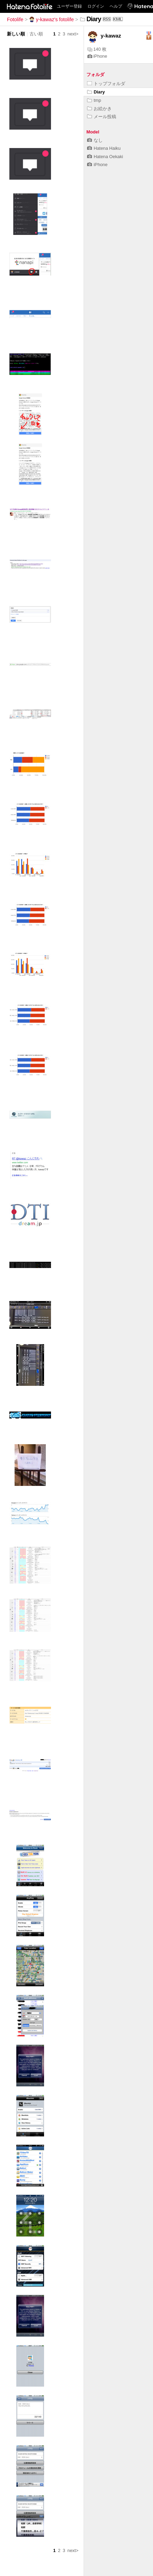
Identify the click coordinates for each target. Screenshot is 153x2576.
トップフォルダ (106, 83)
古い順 (36, 33)
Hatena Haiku (104, 148)
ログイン (95, 6)
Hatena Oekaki (105, 156)
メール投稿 (101, 116)
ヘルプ (116, 6)
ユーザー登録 (69, 6)
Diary (96, 92)
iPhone (97, 56)
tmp (94, 100)
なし (95, 140)
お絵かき (99, 108)
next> (72, 33)
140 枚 (97, 49)
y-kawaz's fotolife (51, 19)
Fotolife (15, 19)
